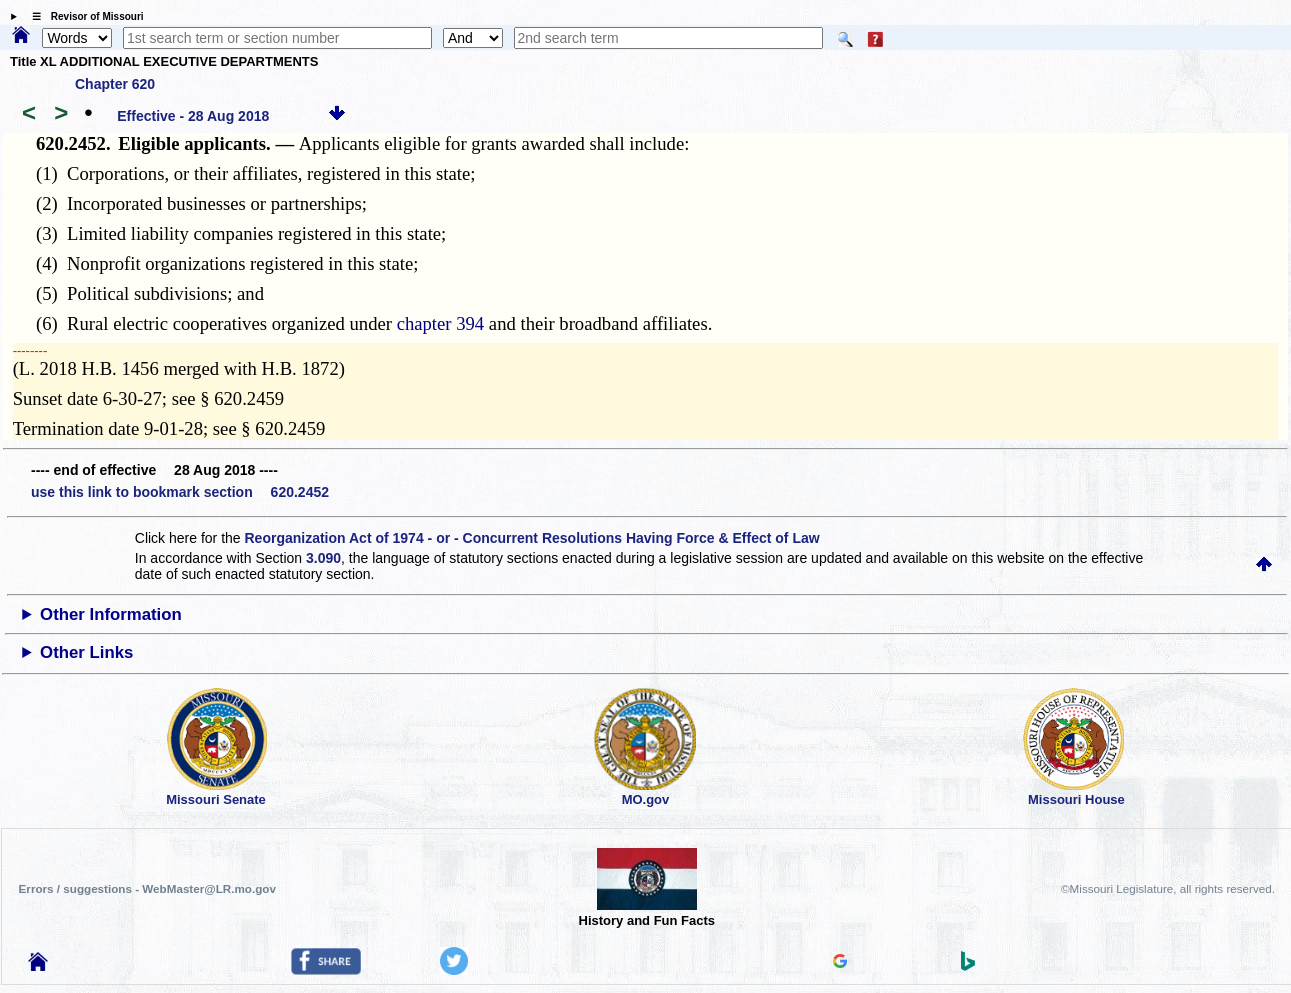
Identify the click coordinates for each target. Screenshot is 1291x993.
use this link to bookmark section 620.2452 (180, 492)
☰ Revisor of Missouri (83, 16)
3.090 (323, 558)
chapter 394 (441, 323)
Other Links (86, 652)
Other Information (111, 614)
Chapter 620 (115, 84)
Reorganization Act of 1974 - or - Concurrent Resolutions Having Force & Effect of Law (532, 538)
